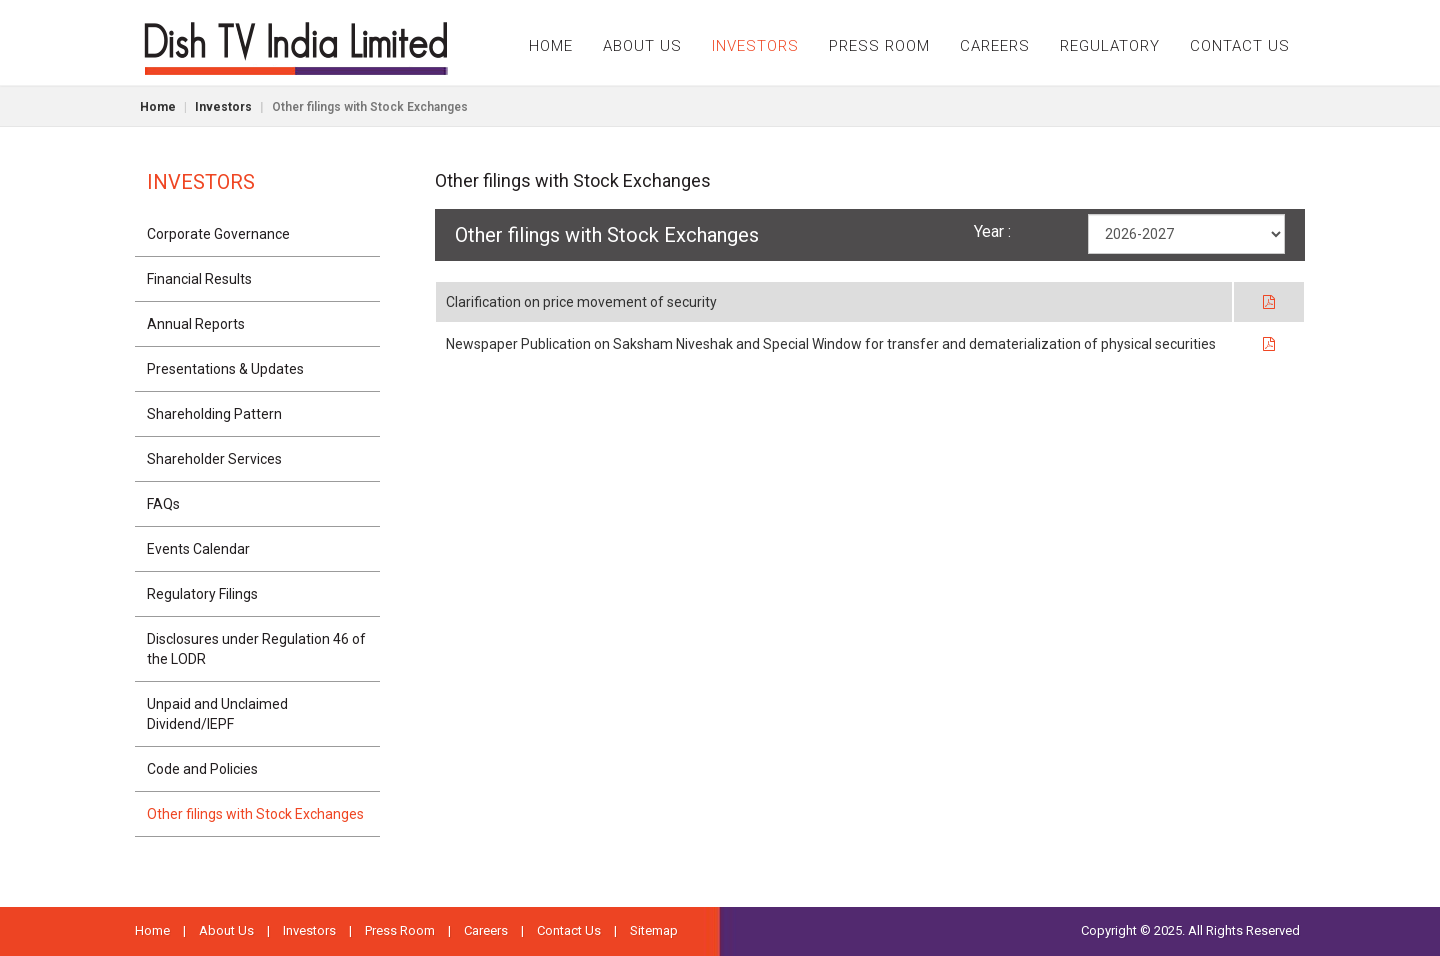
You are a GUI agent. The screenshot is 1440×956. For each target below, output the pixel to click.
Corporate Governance (218, 234)
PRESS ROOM (879, 46)
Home (158, 107)
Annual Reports (196, 324)
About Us (226, 930)
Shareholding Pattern (214, 414)
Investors (223, 107)
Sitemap (654, 930)
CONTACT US (1240, 46)
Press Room (400, 930)
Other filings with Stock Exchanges (255, 814)
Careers (486, 930)
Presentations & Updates (225, 369)
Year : (992, 231)
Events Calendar (198, 549)
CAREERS (995, 46)
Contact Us (569, 930)
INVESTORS (755, 46)
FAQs (163, 504)
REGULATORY (1110, 46)
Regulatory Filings (202, 594)
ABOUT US (642, 46)
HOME (551, 46)
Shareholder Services (214, 459)
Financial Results (199, 279)
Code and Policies (202, 769)
